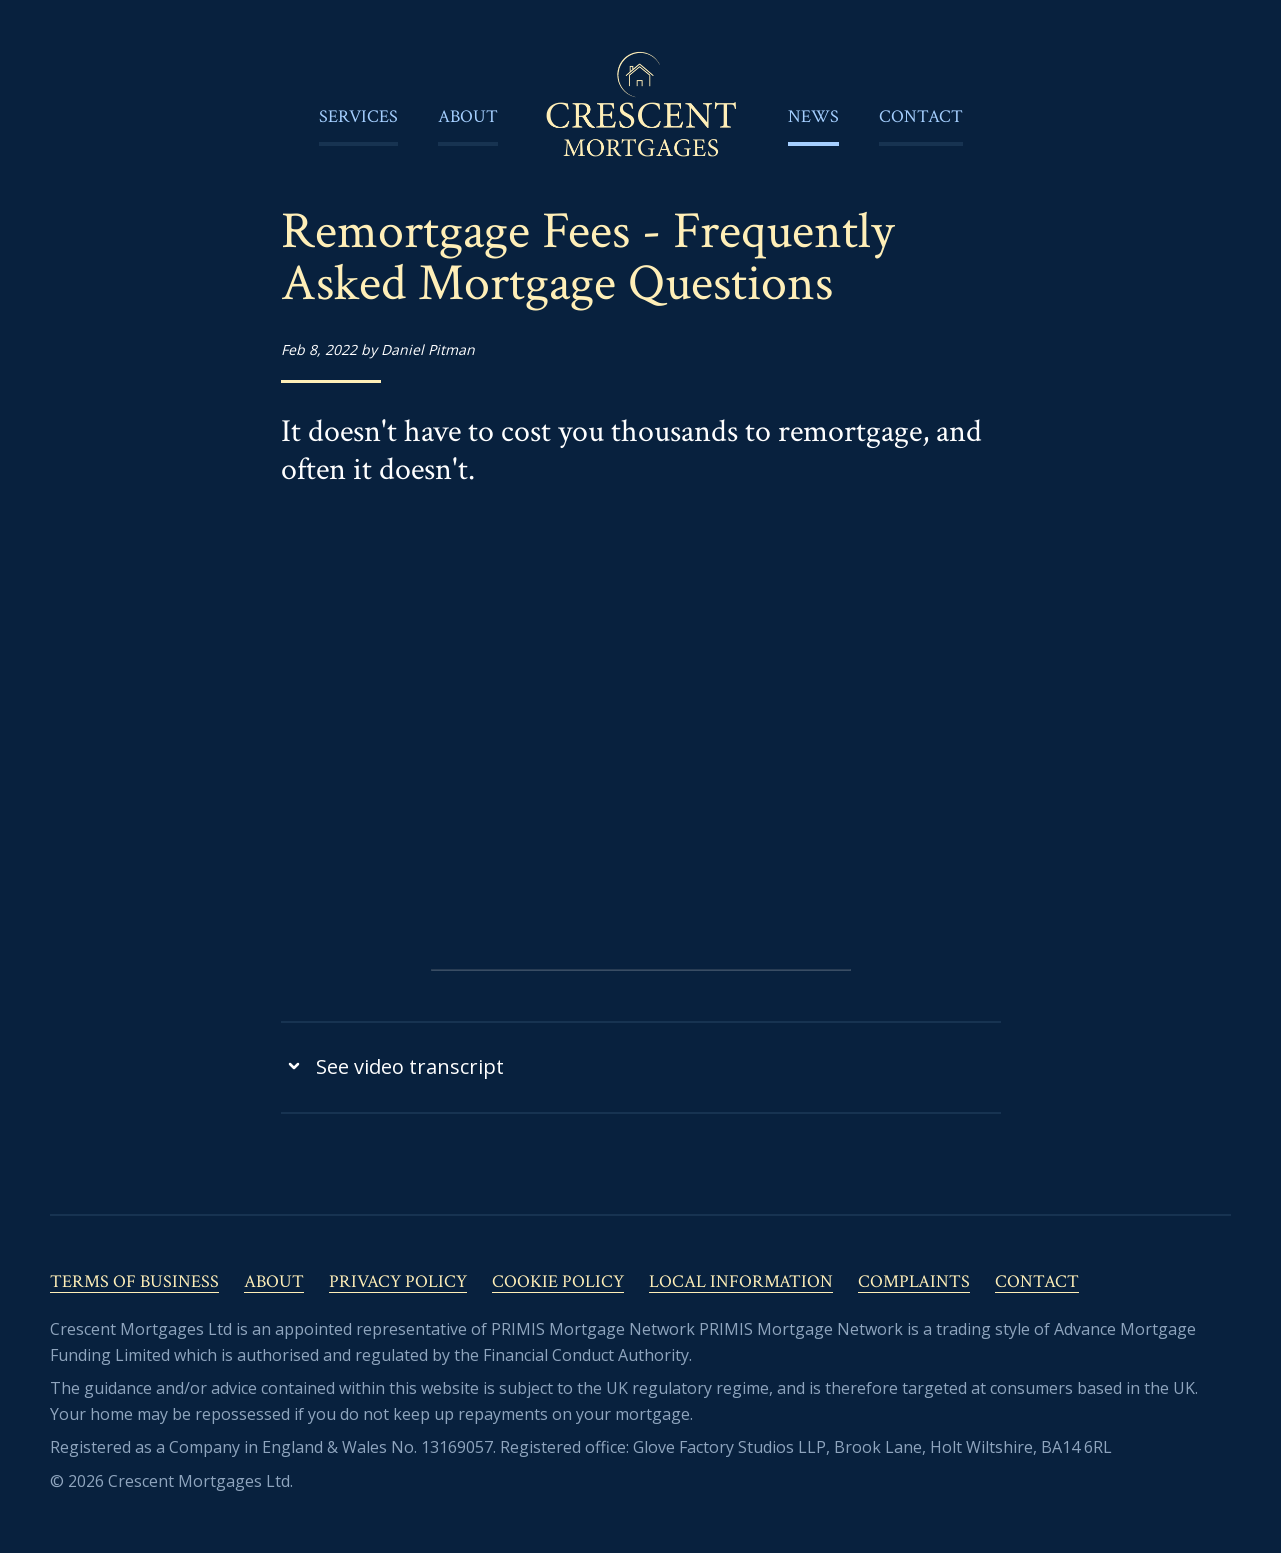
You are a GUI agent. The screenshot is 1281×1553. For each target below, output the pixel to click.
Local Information (741, 1281)
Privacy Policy (398, 1281)
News (813, 116)
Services (358, 116)
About (468, 116)
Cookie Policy (558, 1281)
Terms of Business (134, 1281)
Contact (921, 116)
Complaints (914, 1281)
